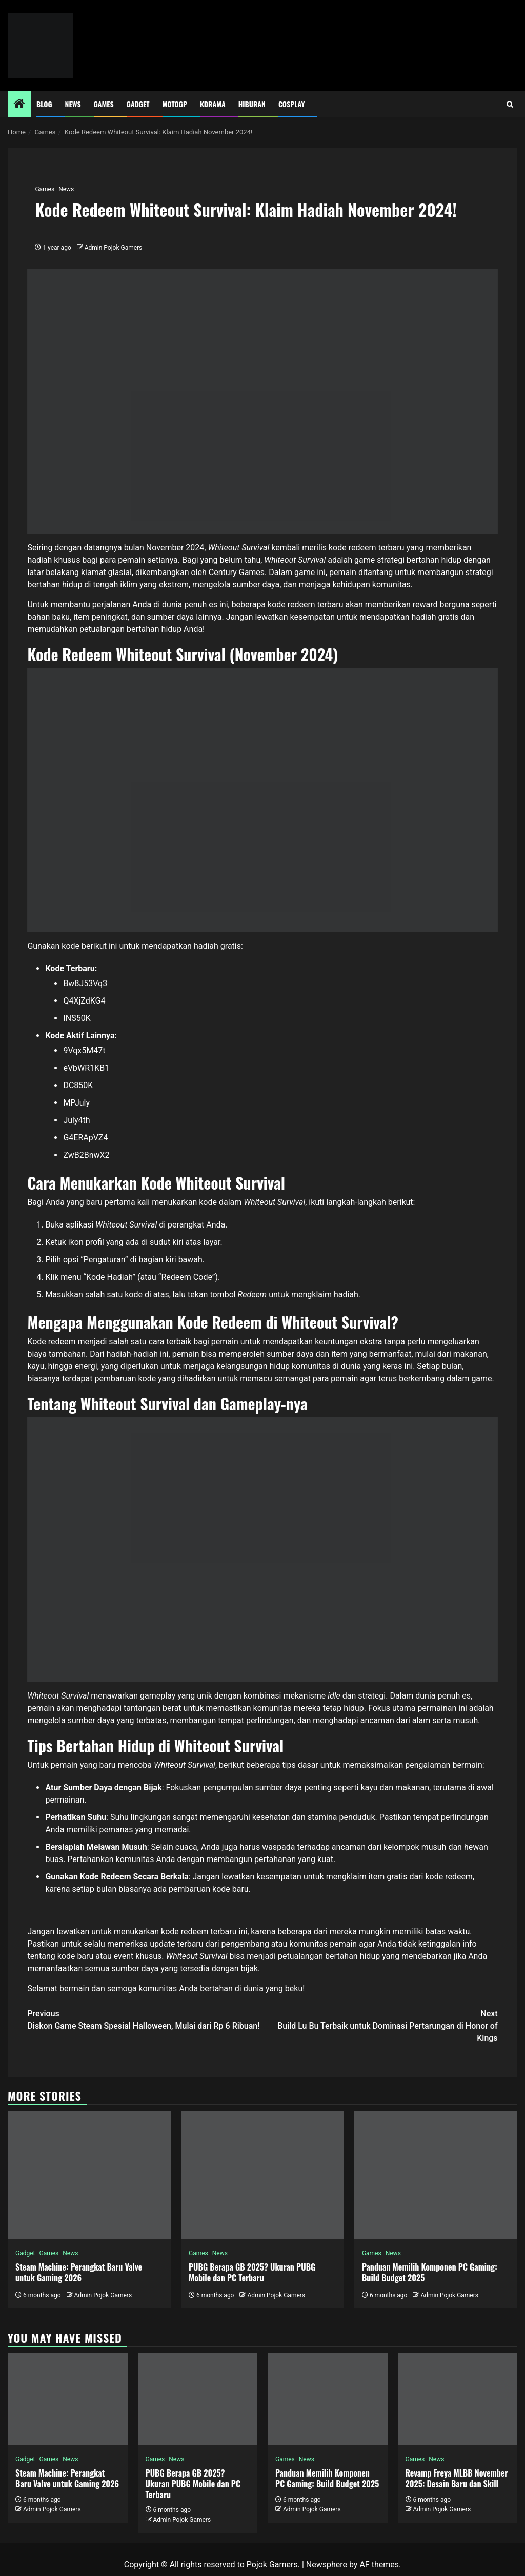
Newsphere (326, 2564)
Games (104, 103)
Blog (44, 103)
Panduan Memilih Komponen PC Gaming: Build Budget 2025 (429, 2272)
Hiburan (252, 103)
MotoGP (175, 103)
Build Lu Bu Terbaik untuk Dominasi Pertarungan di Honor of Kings (380, 2025)
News (73, 103)
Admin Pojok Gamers (114, 247)
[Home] (19, 104)
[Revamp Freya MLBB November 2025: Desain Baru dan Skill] (458, 2399)
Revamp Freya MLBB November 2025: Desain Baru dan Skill (457, 2478)
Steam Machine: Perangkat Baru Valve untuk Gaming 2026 (78, 2272)
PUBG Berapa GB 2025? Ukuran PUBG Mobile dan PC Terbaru (252, 2272)
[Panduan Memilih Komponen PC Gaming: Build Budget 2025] (435, 2175)
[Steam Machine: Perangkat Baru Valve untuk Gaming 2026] (89, 2175)
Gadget (138, 103)
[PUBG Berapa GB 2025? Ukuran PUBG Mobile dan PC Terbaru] (262, 2175)
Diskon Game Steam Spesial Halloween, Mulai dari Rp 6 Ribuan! (144, 2019)
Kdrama (213, 103)
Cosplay (291, 103)
